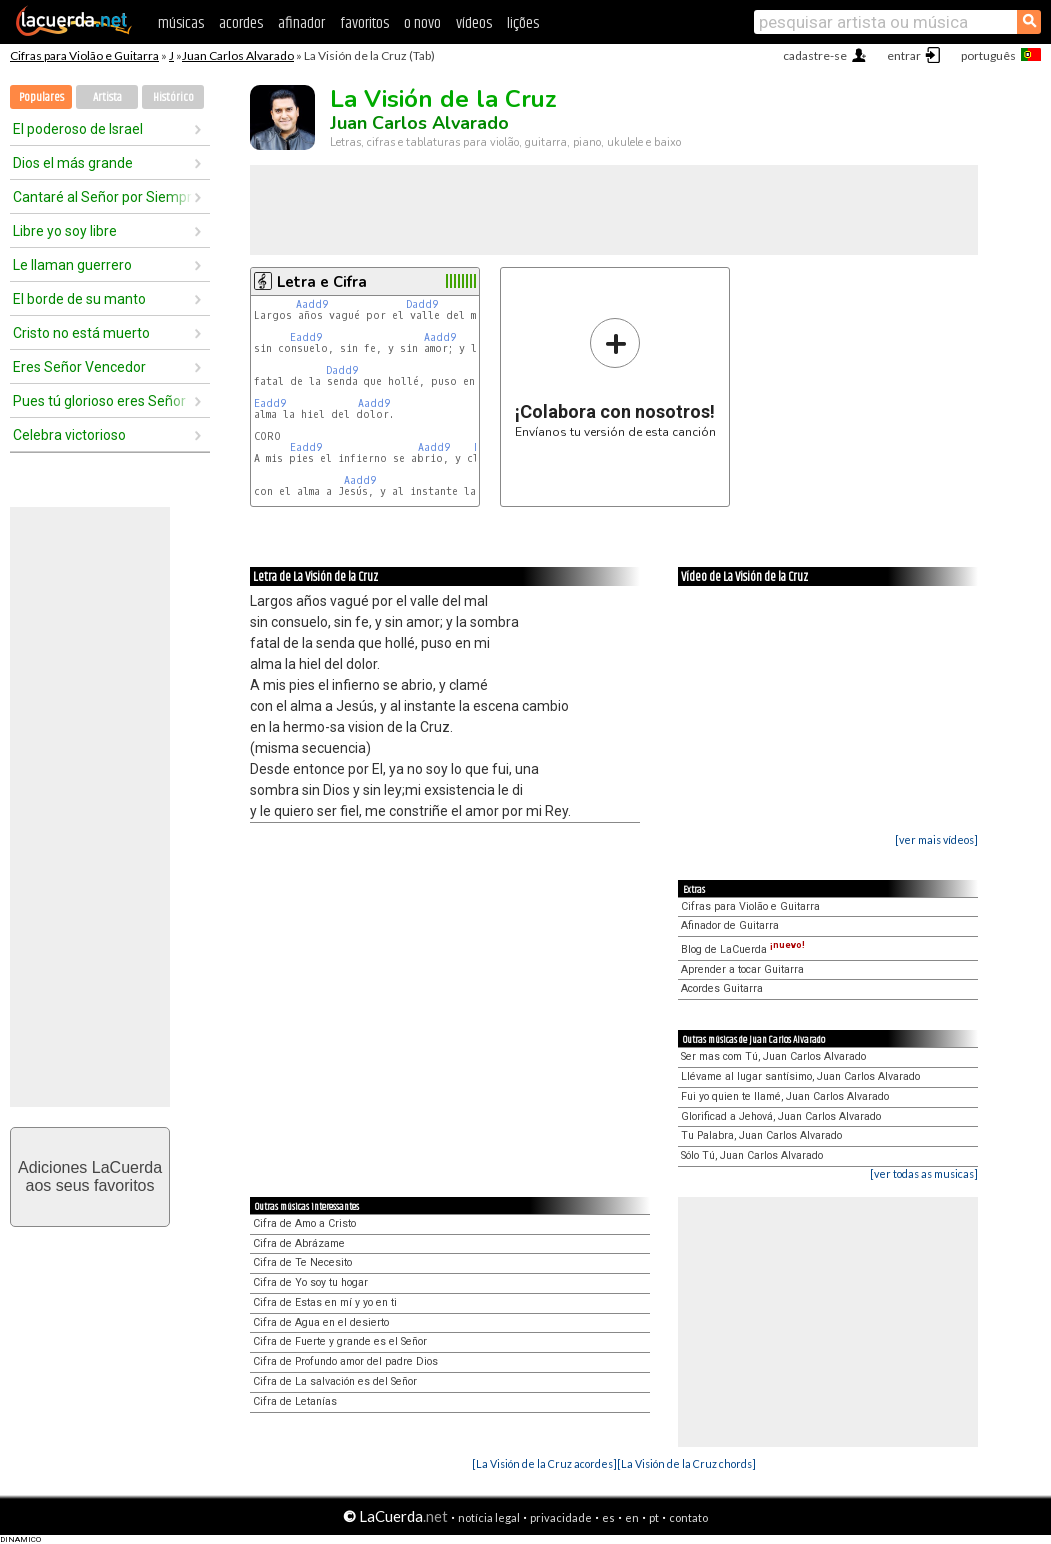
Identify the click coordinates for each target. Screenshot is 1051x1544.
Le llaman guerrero (72, 265)
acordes (241, 23)
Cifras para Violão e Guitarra (84, 55)
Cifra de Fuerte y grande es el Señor (340, 1341)
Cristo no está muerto (81, 333)
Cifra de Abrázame (299, 1243)
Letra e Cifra (322, 282)
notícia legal (489, 1517)
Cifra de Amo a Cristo (304, 1223)
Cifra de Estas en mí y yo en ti (325, 1302)
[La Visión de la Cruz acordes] (544, 1463)
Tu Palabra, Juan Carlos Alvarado (761, 1135)
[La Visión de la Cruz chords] (686, 1463)
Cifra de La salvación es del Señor (335, 1381)
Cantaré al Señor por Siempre (103, 197)
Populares (41, 97)
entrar (904, 55)
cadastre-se (815, 55)
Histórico (173, 97)
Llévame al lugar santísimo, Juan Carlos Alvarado (800, 1076)
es (608, 1517)
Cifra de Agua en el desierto (321, 1322)
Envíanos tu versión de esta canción (615, 377)
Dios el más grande (73, 163)
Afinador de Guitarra (730, 925)
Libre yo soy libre (65, 231)
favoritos (364, 23)
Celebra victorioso (69, 435)
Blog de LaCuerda (743, 949)
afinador (301, 23)
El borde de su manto (79, 299)
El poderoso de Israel (78, 129)
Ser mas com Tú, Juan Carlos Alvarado (773, 1056)
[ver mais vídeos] (936, 839)
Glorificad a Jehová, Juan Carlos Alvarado (781, 1116)
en (632, 1517)
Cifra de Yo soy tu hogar (310, 1282)
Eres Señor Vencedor (79, 367)
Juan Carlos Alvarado (238, 55)
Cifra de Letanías (295, 1401)
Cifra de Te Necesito (302, 1262)
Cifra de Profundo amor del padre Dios (345, 1361)
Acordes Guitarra (722, 988)
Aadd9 (312, 304)
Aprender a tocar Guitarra (742, 969)
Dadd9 (422, 304)
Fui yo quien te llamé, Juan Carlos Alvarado (785, 1096)
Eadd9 (306, 337)
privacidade (561, 1517)
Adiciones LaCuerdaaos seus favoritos (90, 1176)
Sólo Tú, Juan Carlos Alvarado (752, 1155)
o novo (422, 23)
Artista (107, 97)
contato (688, 1517)
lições (523, 23)
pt (654, 1517)
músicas (181, 23)
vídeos (474, 23)
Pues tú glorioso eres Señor (99, 401)
